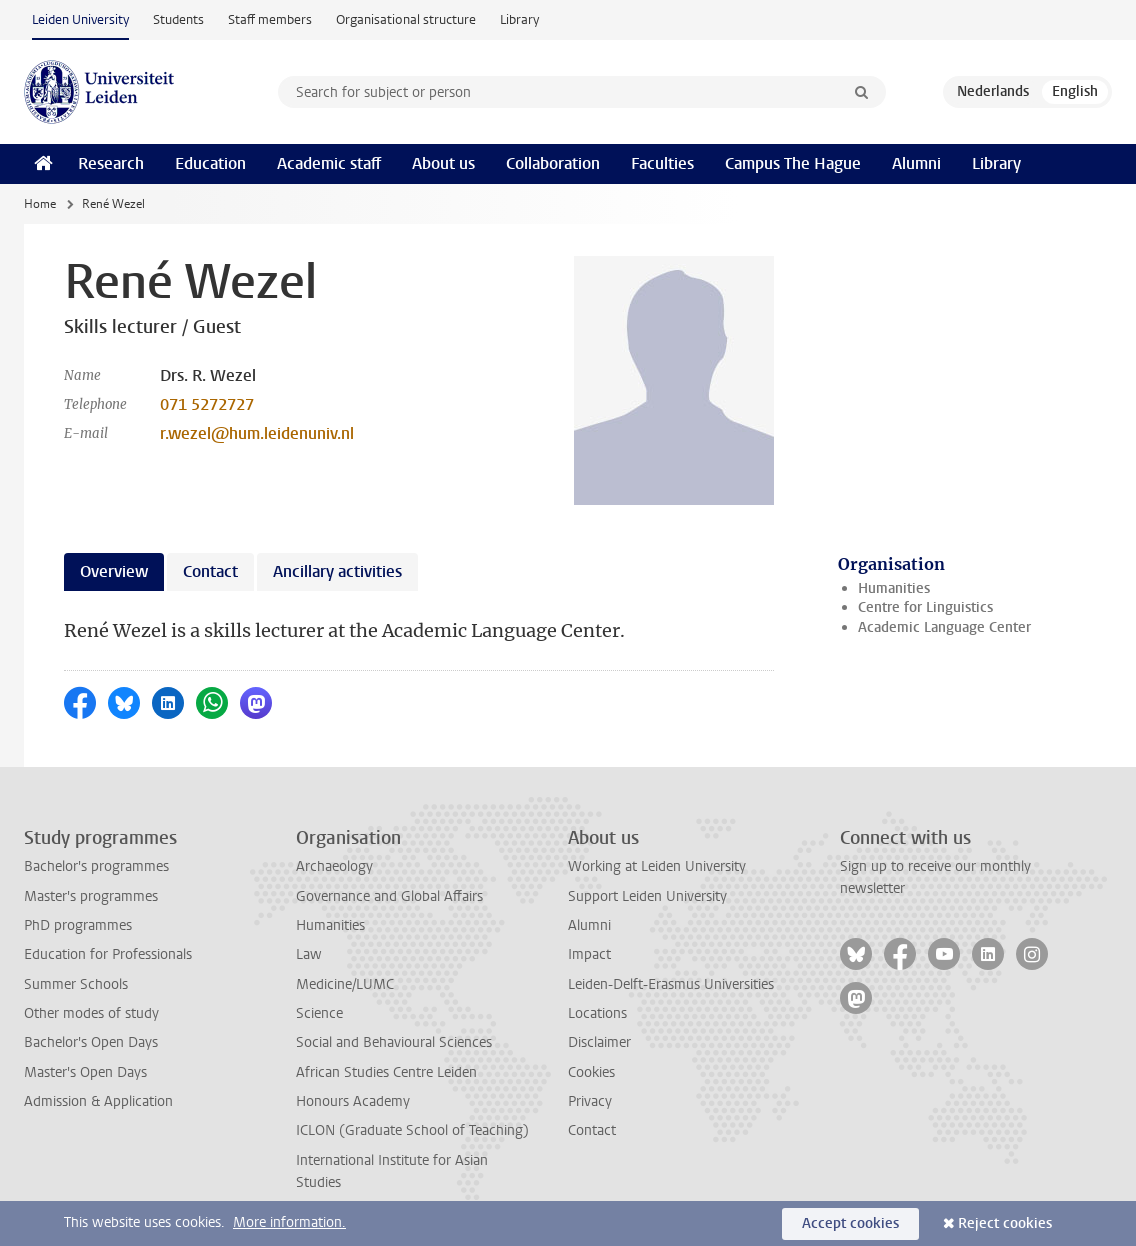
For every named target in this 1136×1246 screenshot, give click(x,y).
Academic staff (329, 163)
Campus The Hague (793, 163)
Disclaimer (599, 1042)
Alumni (916, 163)
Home (40, 204)
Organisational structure (406, 19)
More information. (289, 1222)
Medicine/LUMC (345, 984)
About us (443, 163)
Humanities (894, 588)
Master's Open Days (85, 1072)
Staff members (270, 19)
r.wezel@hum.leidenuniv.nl (257, 433)
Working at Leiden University (657, 866)
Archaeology (334, 866)
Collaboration (553, 163)
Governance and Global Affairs (389, 896)
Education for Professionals (108, 954)
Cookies (591, 1072)
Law (309, 954)
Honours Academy (353, 1101)
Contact (592, 1130)
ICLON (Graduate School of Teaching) (412, 1130)
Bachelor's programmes (96, 866)
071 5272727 (207, 404)
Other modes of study (91, 1013)
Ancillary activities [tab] (337, 571)
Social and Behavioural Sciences (394, 1042)
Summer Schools (76, 984)
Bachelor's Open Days (91, 1042)
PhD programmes (78, 925)
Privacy (590, 1101)
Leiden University (80, 19)
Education (210, 163)
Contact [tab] (210, 571)
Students (178, 19)
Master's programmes (91, 896)
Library (519, 19)
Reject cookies (1005, 1223)
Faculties (662, 163)
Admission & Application (98, 1101)
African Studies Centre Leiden (386, 1072)
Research (111, 163)
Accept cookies (850, 1223)
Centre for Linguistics (925, 607)
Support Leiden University (647, 896)
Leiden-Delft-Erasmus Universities (671, 984)
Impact (589, 954)
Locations (597, 1013)
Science (319, 1013)
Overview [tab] (114, 571)
